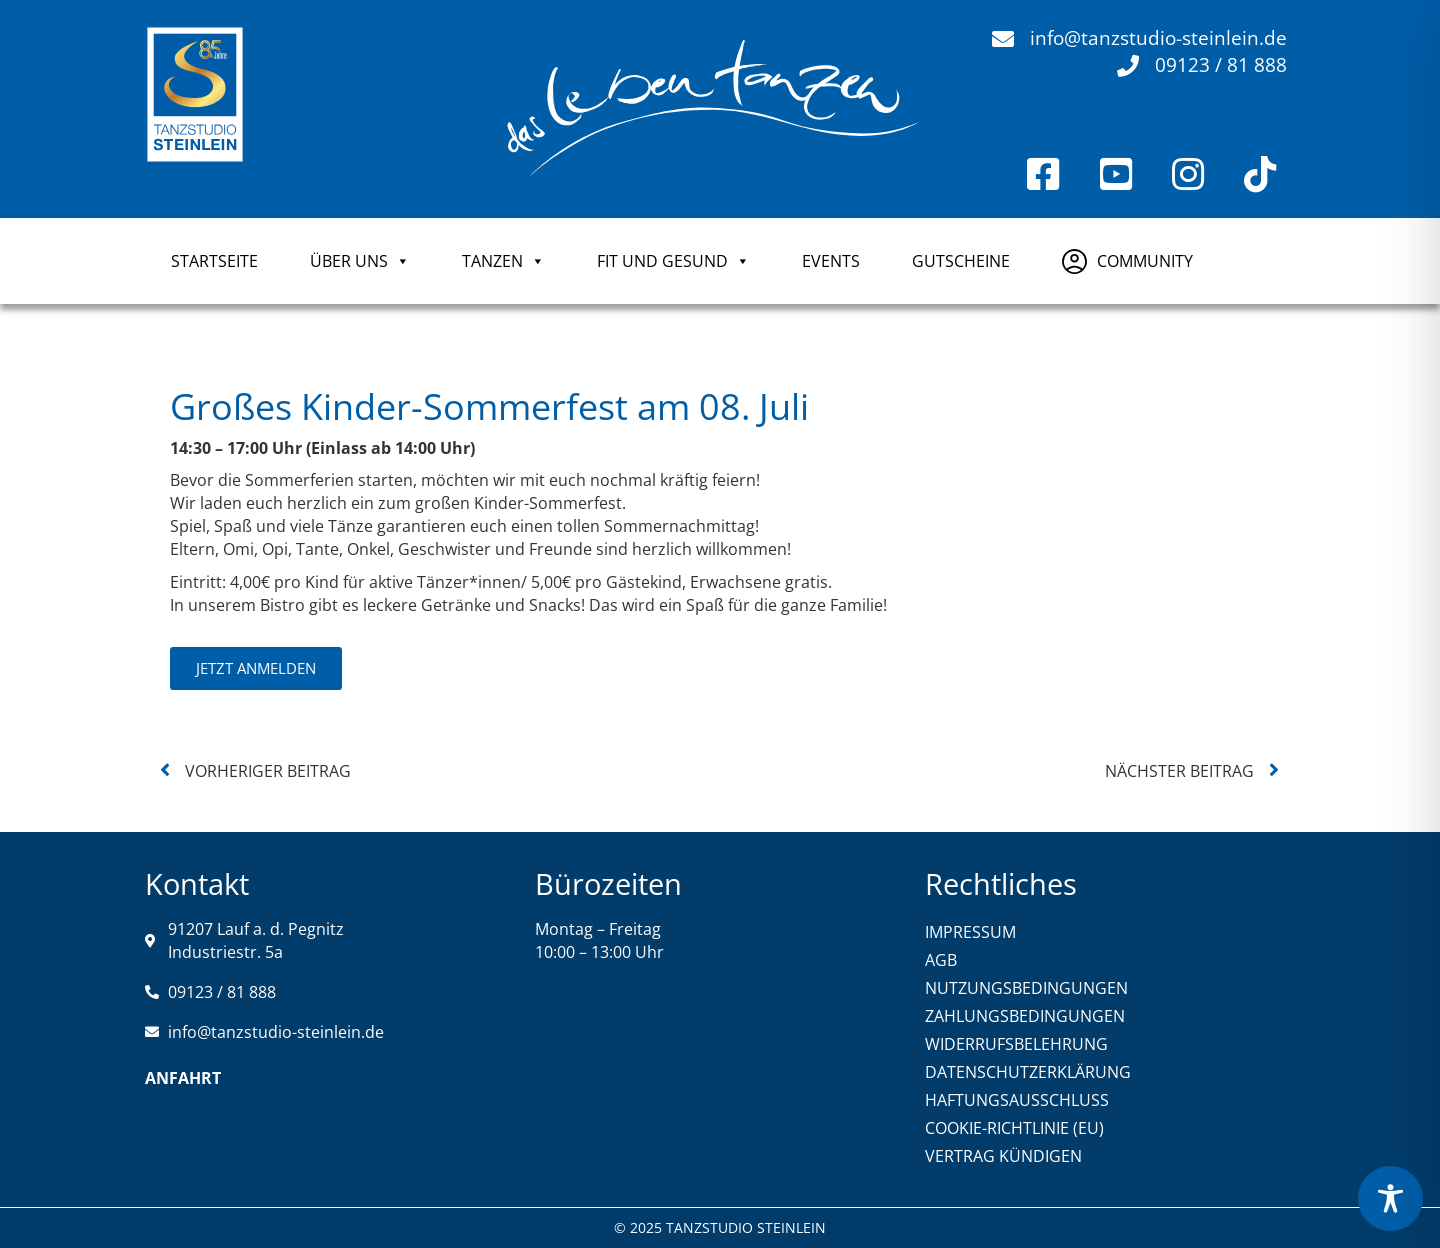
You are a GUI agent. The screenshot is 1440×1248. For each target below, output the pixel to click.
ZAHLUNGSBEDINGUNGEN (1025, 1016)
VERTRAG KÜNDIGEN (1003, 1156)
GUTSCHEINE (961, 261)
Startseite (214, 261)
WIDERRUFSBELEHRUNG (1016, 1044)
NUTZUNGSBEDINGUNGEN (1026, 988)
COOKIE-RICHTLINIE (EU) (1014, 1128)
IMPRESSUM (970, 932)
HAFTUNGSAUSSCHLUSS (1017, 1100)
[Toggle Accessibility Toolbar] (1390, 1198)
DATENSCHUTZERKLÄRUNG (1028, 1072)
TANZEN (503, 261)
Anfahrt (183, 1078)
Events (831, 261)
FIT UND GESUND (673, 261)
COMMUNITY (1145, 261)
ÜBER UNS (360, 261)
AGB (941, 960)
